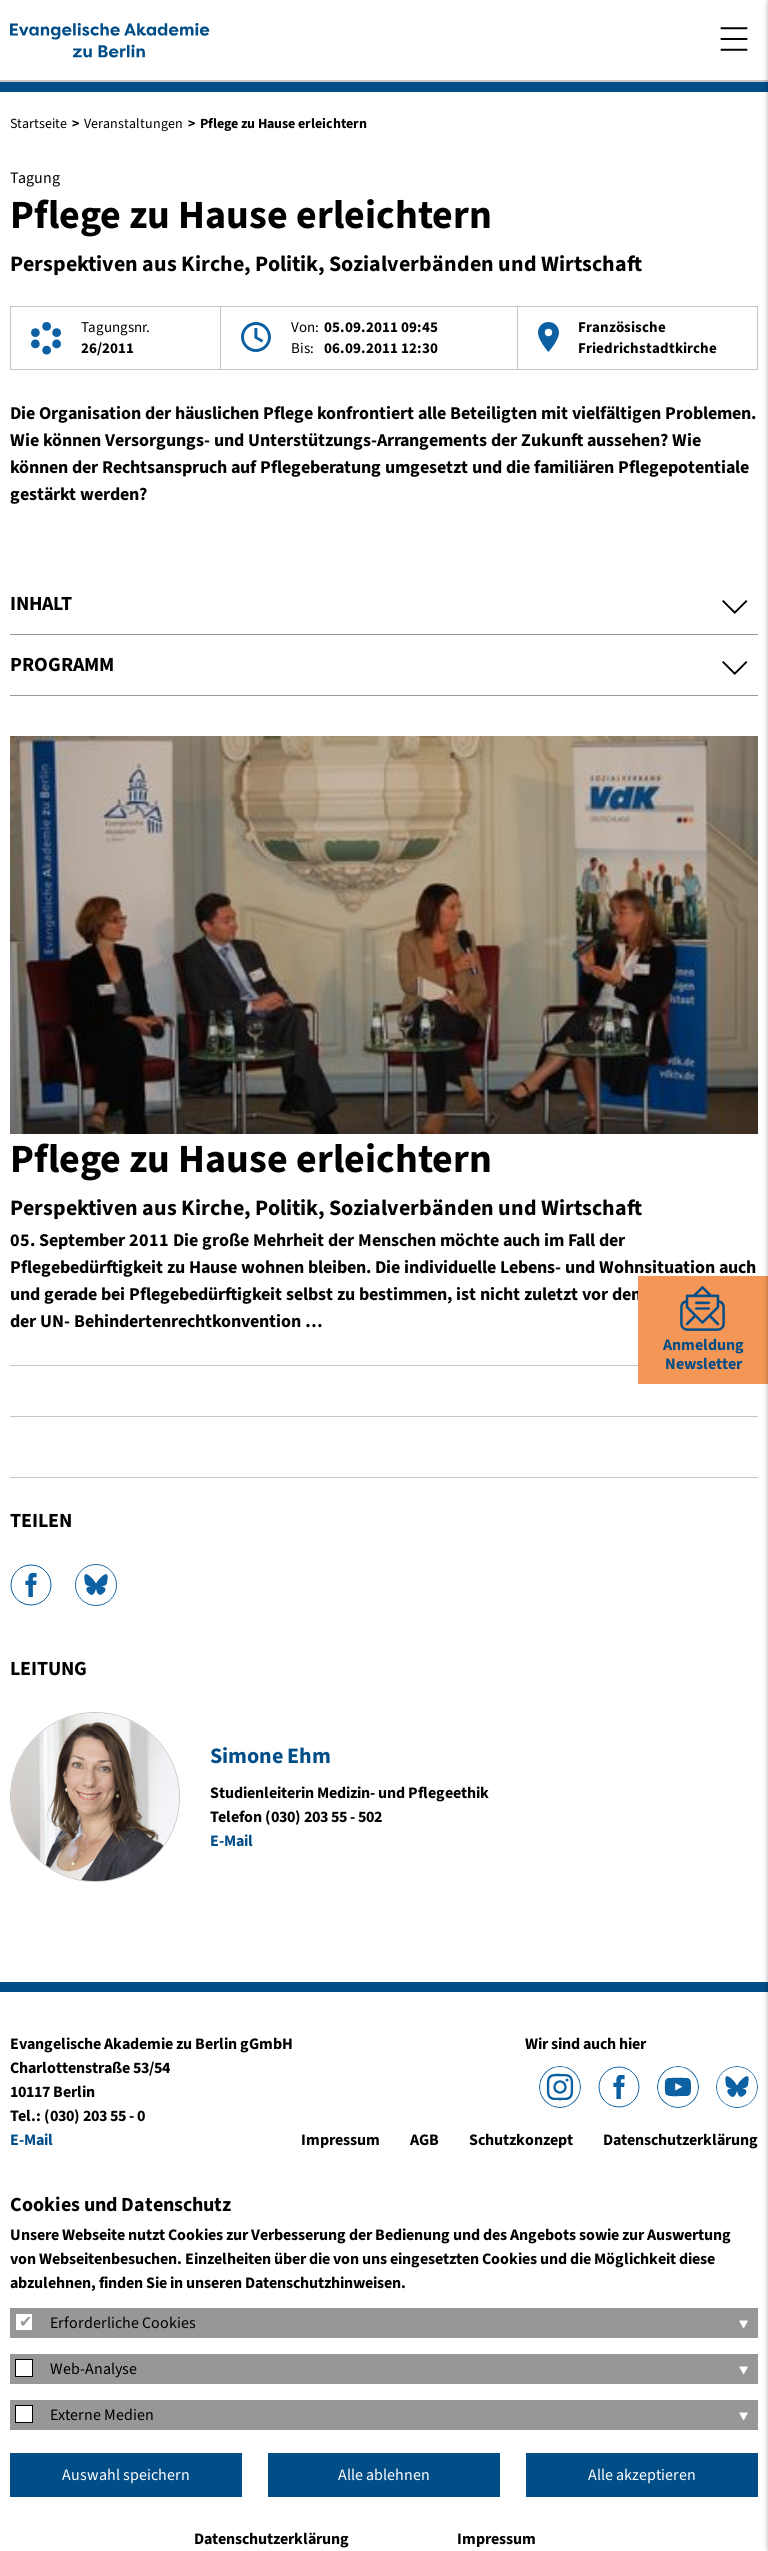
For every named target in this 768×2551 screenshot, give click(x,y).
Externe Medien (102, 2415)
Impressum (340, 2140)
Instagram (560, 2087)
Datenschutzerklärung (680, 2140)
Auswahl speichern (126, 2475)
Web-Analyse (93, 2369)
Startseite (38, 124)
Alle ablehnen (384, 2475)
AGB (424, 2140)
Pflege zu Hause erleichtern (251, 1159)
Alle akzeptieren (642, 2475)
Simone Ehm (270, 1756)
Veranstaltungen (133, 124)
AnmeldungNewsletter (703, 1354)
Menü (734, 39)
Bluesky (96, 1585)
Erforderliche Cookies (123, 2323)
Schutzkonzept (521, 2140)
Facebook (31, 1585)
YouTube (678, 2087)
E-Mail (231, 1841)
